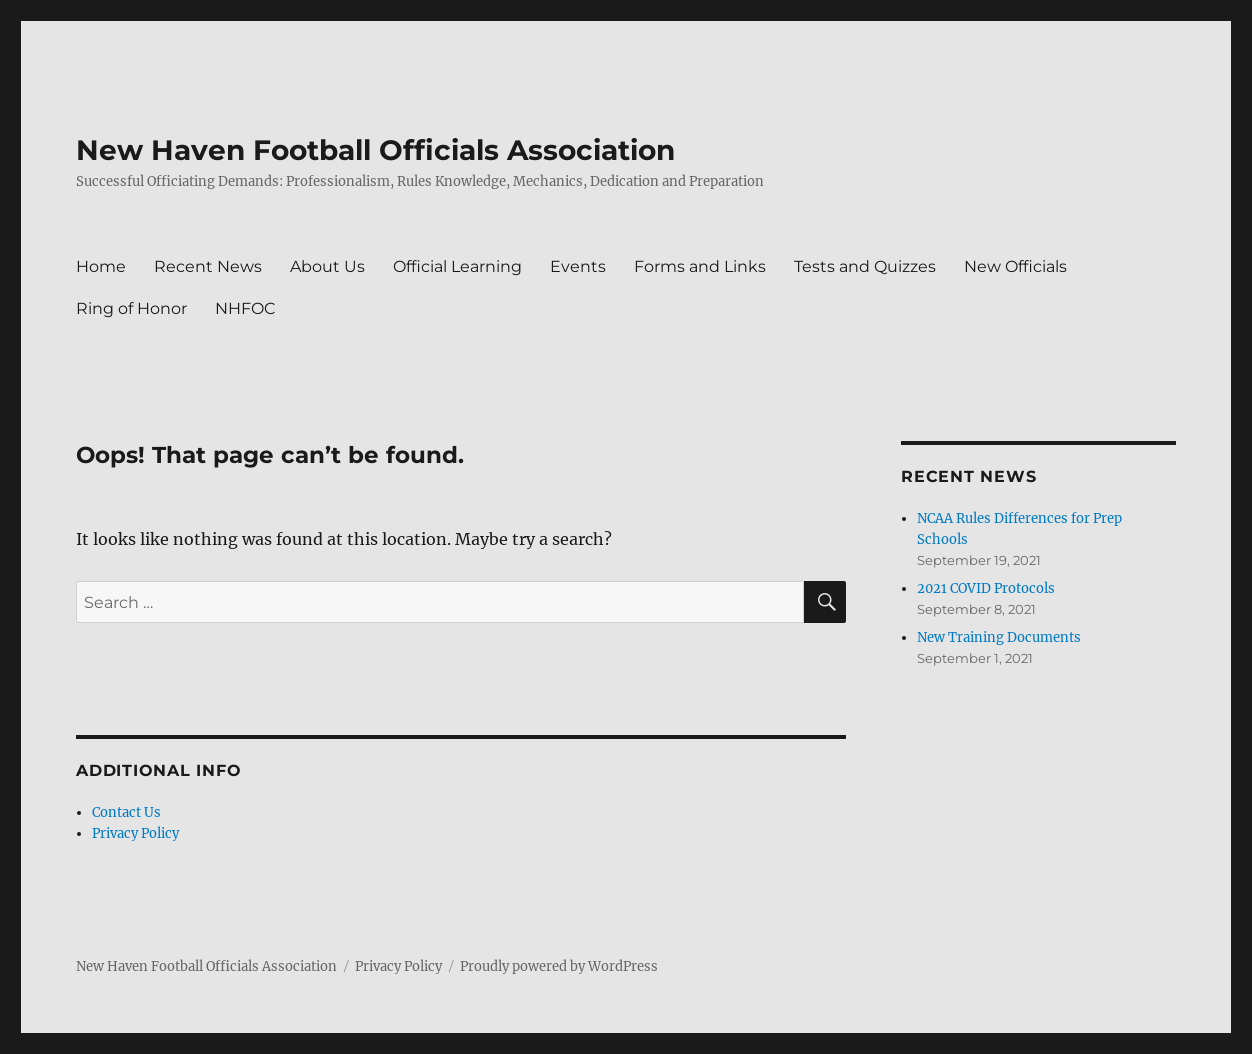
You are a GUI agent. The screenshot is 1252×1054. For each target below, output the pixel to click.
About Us (327, 266)
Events (578, 266)
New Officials (1015, 266)
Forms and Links (700, 266)
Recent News (208, 266)
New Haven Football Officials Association (375, 150)
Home (101, 266)
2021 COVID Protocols (986, 588)
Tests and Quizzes (865, 266)
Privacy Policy (135, 833)
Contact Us (126, 812)
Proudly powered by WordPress (559, 966)
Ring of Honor (131, 308)
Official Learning (457, 266)
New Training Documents (999, 637)
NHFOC (245, 308)
